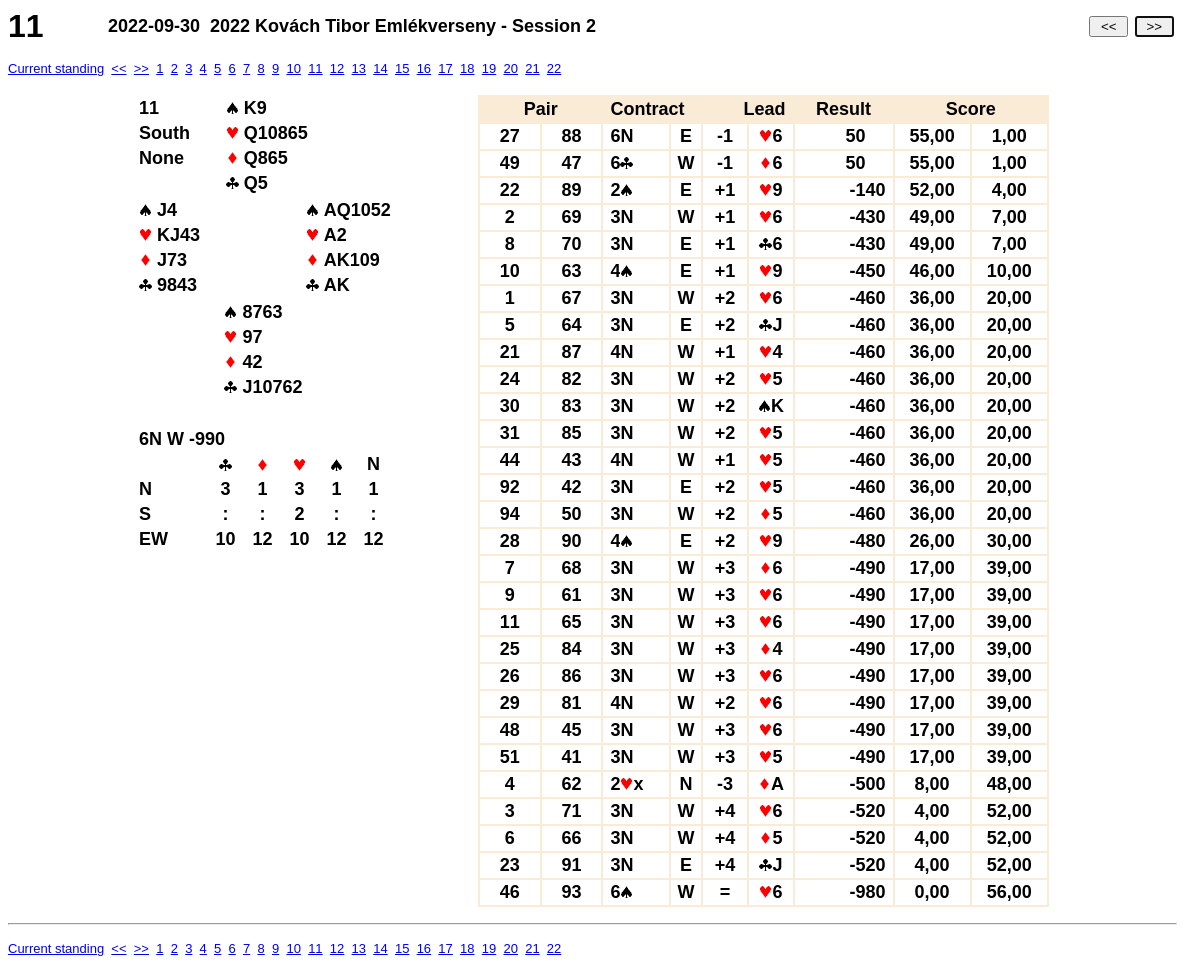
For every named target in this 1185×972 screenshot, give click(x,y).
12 (337, 68)
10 (293, 68)
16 (424, 68)
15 (402, 68)
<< (1108, 26)
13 (359, 68)
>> (1154, 26)
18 (467, 68)
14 (380, 68)
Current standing (56, 68)
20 (510, 68)
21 (532, 68)
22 (554, 68)
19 (489, 68)
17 (445, 68)
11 (315, 68)
